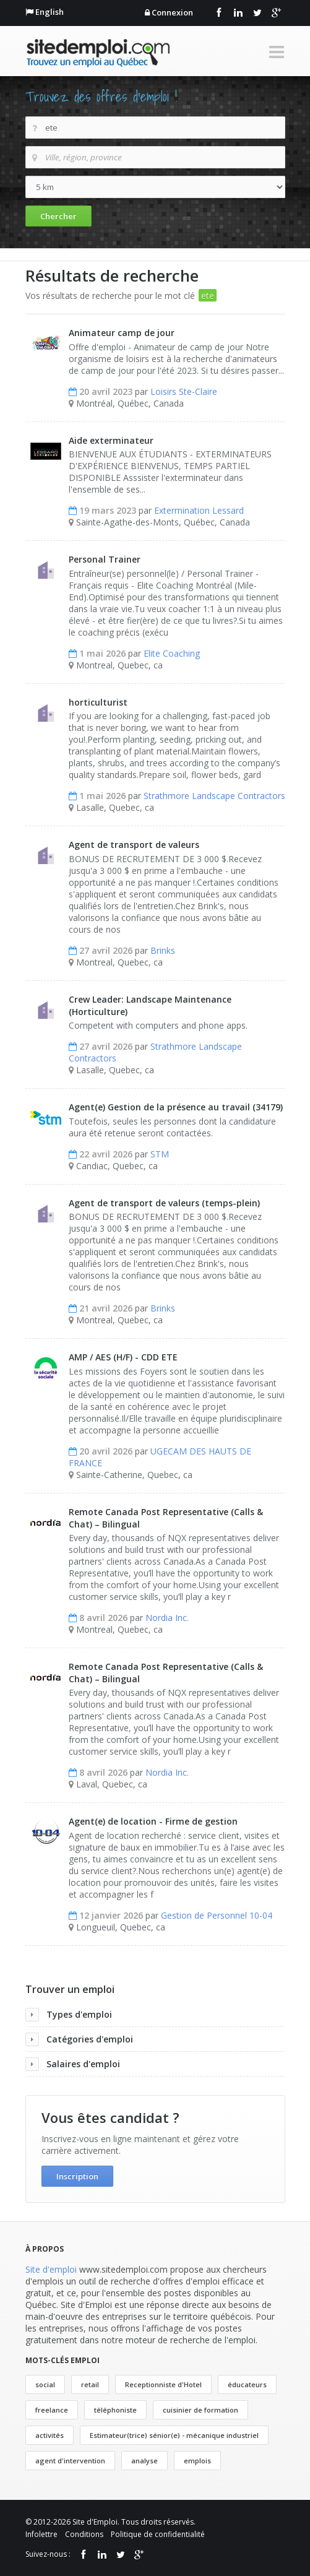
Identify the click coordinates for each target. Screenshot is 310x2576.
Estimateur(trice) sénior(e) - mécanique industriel (174, 2435)
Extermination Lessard (199, 510)
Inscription (77, 2176)
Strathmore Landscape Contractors (214, 796)
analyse (144, 2460)
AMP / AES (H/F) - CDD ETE (123, 1357)
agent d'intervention (70, 2460)
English (49, 11)
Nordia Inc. (167, 1617)
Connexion (172, 12)
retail (90, 2384)
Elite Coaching (172, 653)
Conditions (84, 2534)
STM (159, 1154)
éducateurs (247, 2384)
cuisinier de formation (200, 2409)
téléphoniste (115, 2409)
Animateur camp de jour (121, 333)
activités (49, 2435)
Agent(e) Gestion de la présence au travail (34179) (176, 1107)
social (45, 2384)
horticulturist (98, 702)
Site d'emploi (51, 2269)
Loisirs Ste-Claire (183, 391)
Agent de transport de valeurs (134, 844)
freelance (51, 2409)
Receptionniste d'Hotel (163, 2384)
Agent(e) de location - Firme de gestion (153, 1821)
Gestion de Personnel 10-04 (216, 1915)
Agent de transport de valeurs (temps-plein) (164, 1203)
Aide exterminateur (111, 440)
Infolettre (41, 2534)
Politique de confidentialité (158, 2534)
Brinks (162, 950)
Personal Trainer (104, 559)
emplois (197, 2460)
